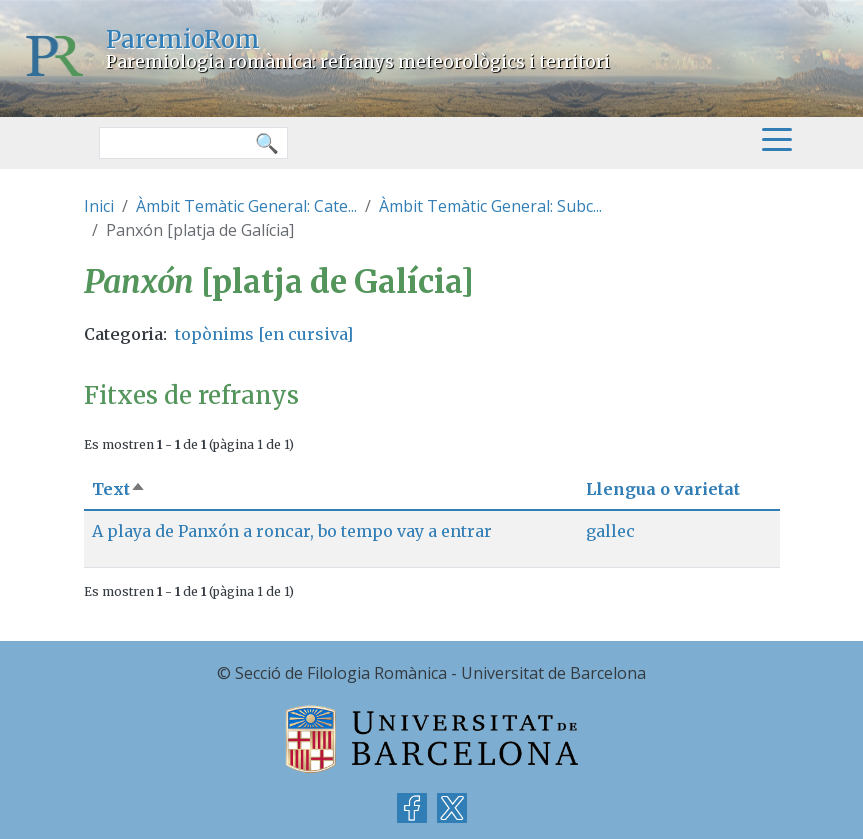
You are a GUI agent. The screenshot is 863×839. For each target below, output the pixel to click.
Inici (99, 206)
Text (119, 489)
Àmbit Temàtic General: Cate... (246, 206)
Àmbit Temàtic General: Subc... (490, 206)
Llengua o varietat (663, 489)
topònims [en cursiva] (264, 334)
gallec (610, 531)
